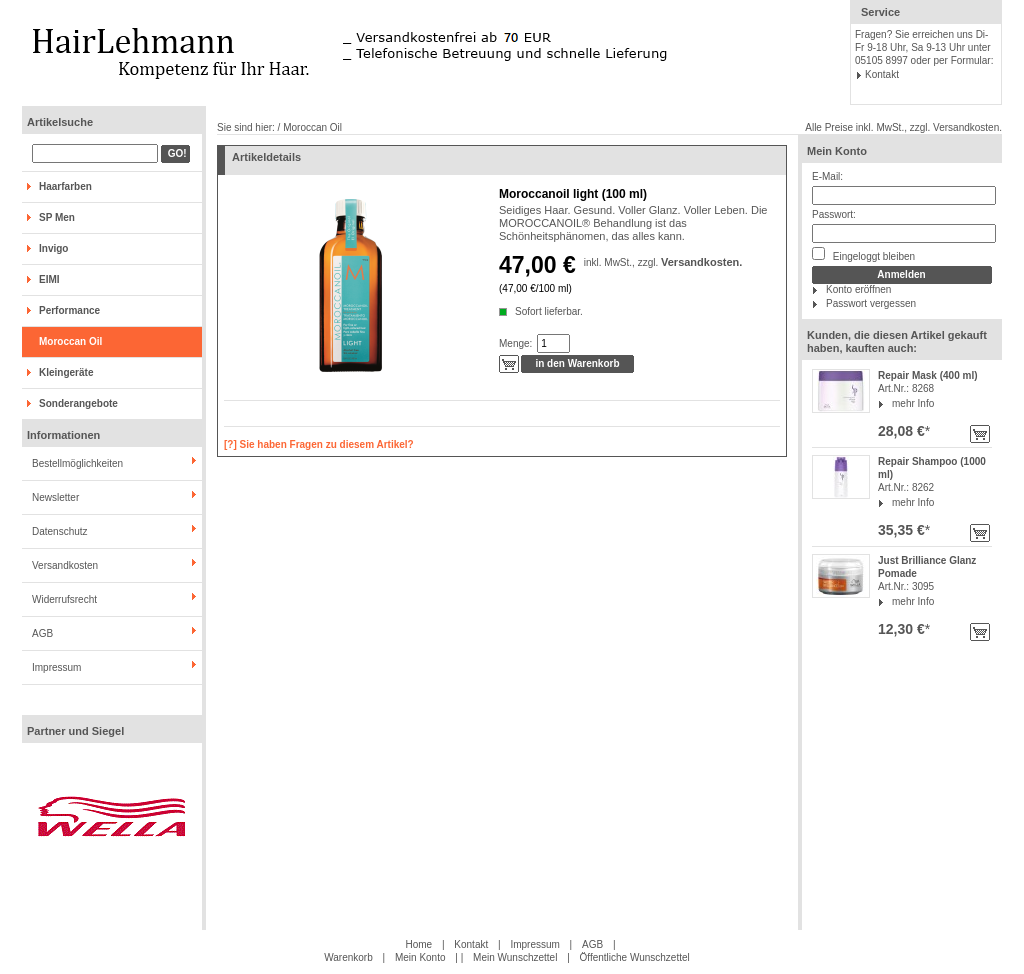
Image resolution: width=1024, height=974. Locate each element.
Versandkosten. (701, 262)
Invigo (53, 248)
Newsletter (55, 497)
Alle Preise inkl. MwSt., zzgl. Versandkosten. (903, 127)
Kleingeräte (66, 372)
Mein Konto (837, 151)
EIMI (49, 279)
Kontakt (882, 74)
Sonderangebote (78, 403)
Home (418, 944)
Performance (69, 310)
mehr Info (913, 403)
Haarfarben (65, 186)
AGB (42, 633)
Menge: (515, 343)
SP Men (57, 217)
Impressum (56, 667)
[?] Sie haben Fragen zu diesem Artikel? (319, 444)
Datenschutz (60, 531)
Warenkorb (348, 957)
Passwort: (834, 214)
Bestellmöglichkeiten (77, 463)
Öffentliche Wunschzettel (635, 957)
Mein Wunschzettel (515, 957)
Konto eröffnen (858, 289)
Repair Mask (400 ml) (928, 375)
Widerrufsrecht (64, 599)
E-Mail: (827, 176)
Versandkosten (65, 565)
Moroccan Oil (70, 341)
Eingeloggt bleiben (863, 254)
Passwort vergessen (871, 303)
